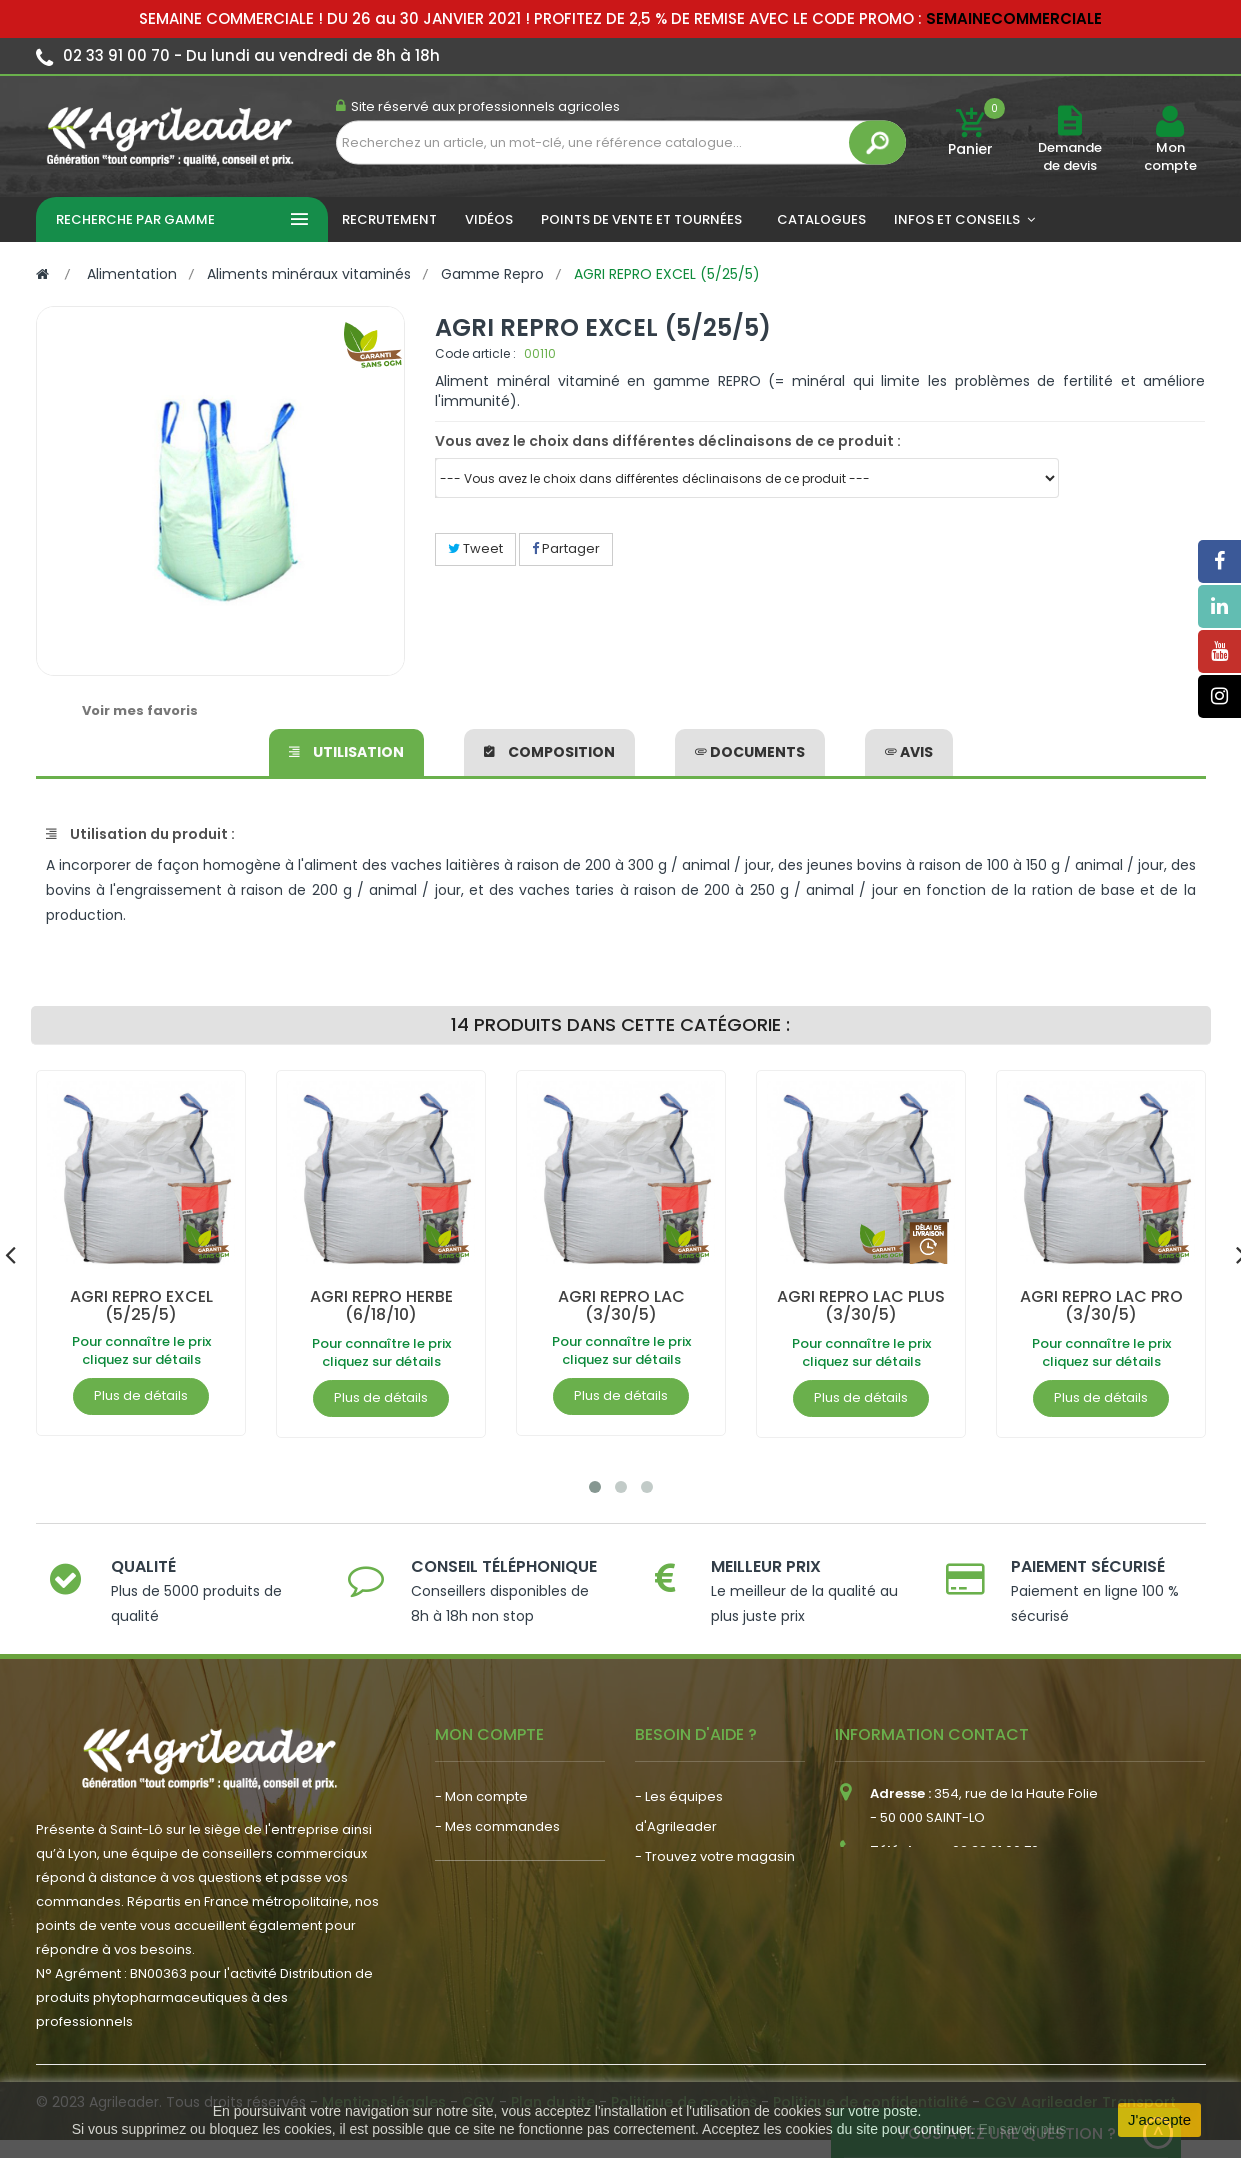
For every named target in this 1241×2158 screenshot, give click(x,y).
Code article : (475, 353)
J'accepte (1159, 2119)
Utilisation (346, 752)
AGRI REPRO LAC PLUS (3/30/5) (861, 1305)
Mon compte (1170, 157)
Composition (549, 752)
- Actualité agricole (497, 1937)
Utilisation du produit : (140, 834)
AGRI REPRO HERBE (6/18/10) (380, 1305)
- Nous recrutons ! (493, 1967)
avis (909, 752)
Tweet (475, 548)
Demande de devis (1070, 156)
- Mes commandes (497, 1826)
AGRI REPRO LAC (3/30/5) (620, 1305)
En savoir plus (1022, 2129)
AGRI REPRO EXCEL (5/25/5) (140, 1305)
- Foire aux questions (702, 1916)
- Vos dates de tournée (511, 1886)
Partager (566, 548)
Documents (750, 752)
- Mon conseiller (487, 1856)
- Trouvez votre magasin (715, 1856)
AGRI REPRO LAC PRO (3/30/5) (1100, 1305)
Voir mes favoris (140, 710)
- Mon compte (481, 1796)
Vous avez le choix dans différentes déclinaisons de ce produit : (668, 441)
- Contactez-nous (693, 1946)
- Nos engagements (701, 1886)
